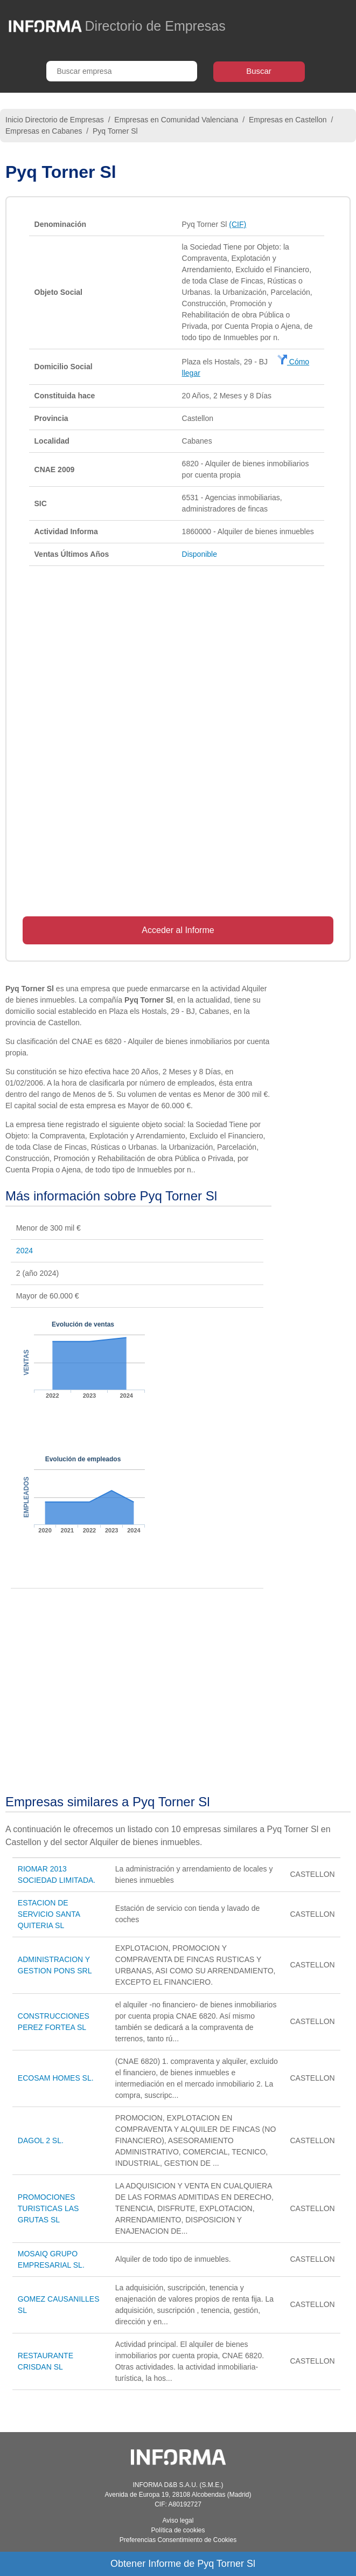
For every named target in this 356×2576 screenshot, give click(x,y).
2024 (24, 1250)
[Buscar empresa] (121, 71)
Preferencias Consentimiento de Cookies (178, 2540)
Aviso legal (178, 2520)
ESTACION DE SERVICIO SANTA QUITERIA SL (49, 1914)
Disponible (199, 554)
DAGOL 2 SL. (41, 2140)
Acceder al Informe (178, 930)
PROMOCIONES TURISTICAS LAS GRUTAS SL (48, 2208)
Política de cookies (178, 2530)
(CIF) (237, 224)
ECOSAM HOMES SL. (56, 2078)
